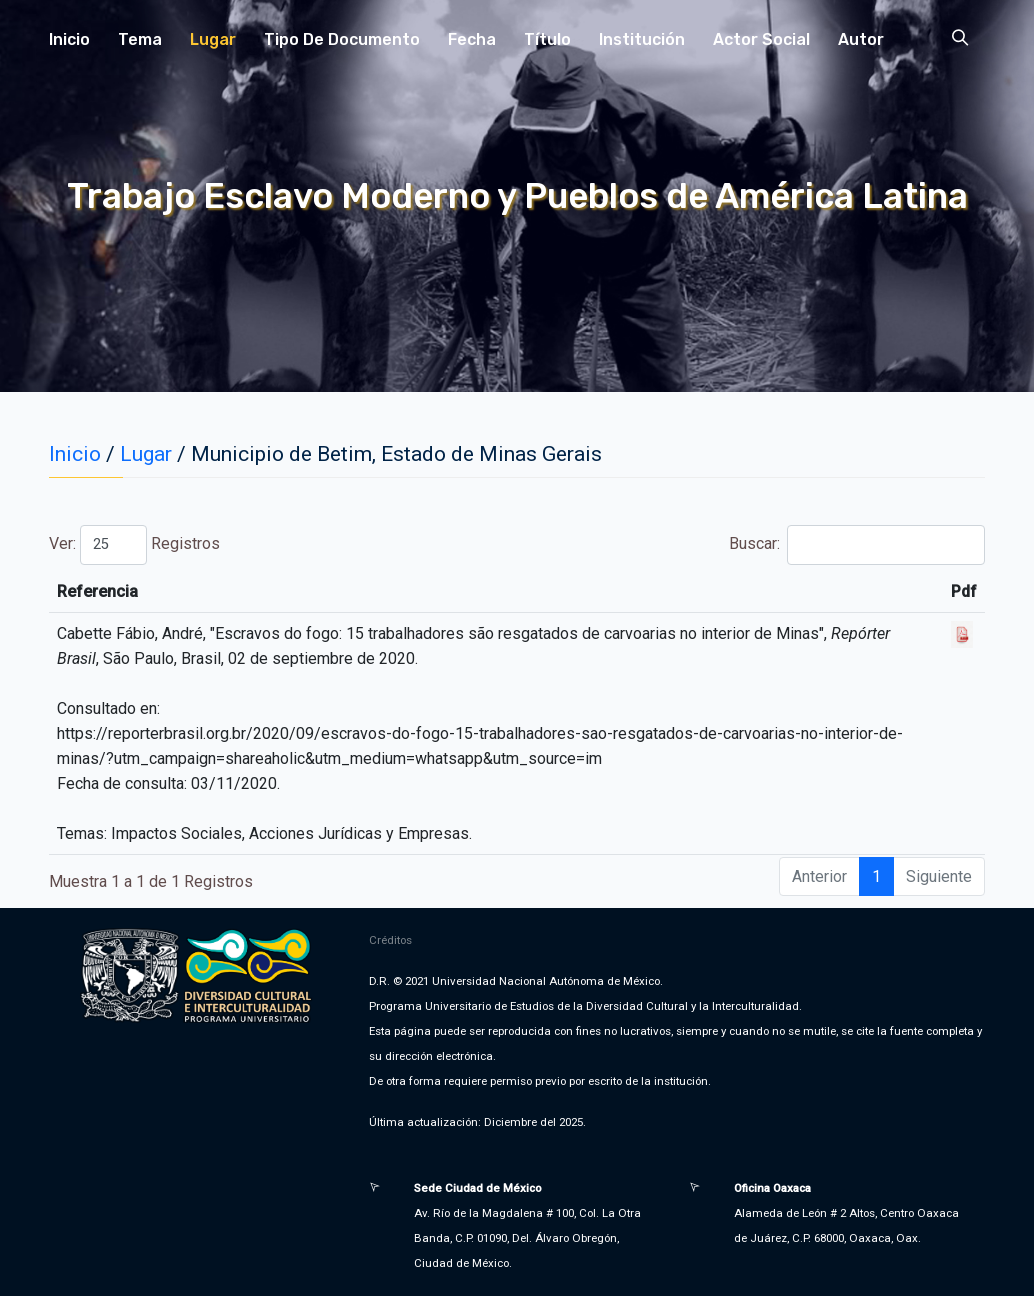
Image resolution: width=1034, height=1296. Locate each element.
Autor (861, 39)
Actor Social (761, 39)
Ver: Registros (134, 545)
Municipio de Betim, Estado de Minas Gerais (396, 454)
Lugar (213, 39)
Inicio (69, 39)
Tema (140, 39)
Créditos (390, 940)
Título (547, 39)
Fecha (472, 39)
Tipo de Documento (342, 39)
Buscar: (857, 545)
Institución (642, 39)
